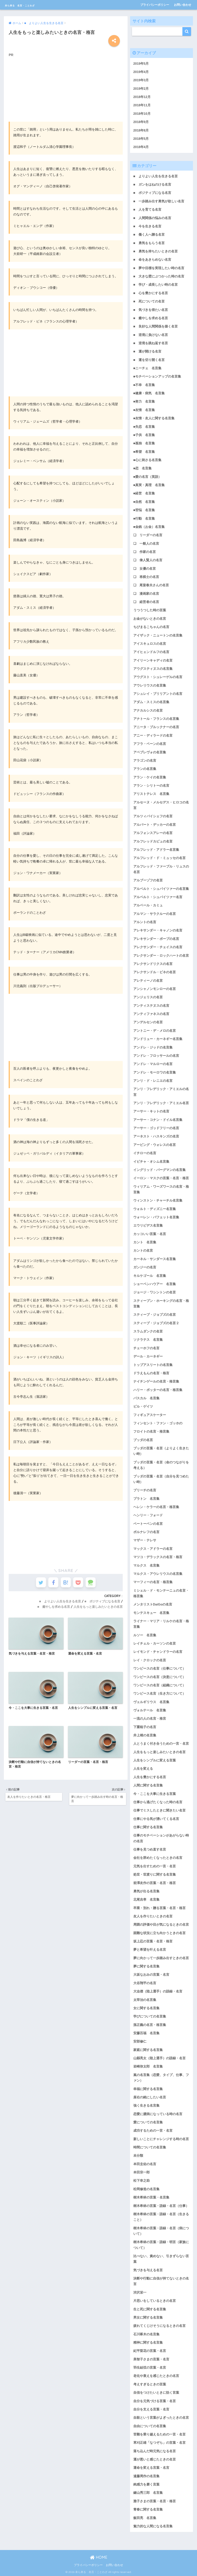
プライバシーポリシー (154, 4)
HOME (98, 2557)
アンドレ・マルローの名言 (153, 1064)
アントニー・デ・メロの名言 (154, 1031)
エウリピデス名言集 (148, 1225)
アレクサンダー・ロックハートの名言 (161, 955)
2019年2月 (141, 88)
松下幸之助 (141, 2180)
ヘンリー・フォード (148, 1515)
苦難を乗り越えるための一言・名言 (159, 2434)
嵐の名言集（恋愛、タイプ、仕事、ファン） (161, 2077)
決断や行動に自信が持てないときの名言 (161, 2281)
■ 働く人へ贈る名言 (149, 234)
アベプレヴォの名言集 (149, 752)
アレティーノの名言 (148, 980)
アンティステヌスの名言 (151, 1005)
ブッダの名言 (143, 1440)
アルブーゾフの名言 (148, 880)
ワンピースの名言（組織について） (159, 1685)
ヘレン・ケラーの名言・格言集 (156, 1507)
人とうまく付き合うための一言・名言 (161, 1743)
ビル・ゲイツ (143, 1406)
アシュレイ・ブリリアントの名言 (157, 694)
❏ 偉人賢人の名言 (147, 560)
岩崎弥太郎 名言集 (148, 2066)
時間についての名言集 (149, 2147)
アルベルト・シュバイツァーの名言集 (161, 889)
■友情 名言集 (144, 410)
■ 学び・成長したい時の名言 (155, 284)
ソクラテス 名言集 (148, 1340)
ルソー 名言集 (144, 1635)
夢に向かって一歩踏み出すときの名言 (161, 1958)
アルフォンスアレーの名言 (153, 833)
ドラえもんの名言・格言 (151, 1373)
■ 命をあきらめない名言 (152, 259)
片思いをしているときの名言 (154, 2301)
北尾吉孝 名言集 (146, 1899)
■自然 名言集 (144, 502)
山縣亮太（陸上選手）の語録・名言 (159, 2058)
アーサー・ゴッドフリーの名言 (156, 1128)
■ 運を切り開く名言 (149, 360)
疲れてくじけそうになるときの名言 (159, 2326)
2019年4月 (141, 72)
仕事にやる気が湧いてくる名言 (156, 1819)
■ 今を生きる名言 (147, 226)
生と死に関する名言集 (149, 2309)
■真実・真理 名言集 (149, 485)
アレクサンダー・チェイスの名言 (157, 947)
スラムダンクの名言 (148, 1331)
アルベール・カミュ (148, 905)
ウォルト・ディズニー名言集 (154, 1209)
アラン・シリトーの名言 (151, 785)
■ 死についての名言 (149, 301)
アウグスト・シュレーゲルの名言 (157, 677)
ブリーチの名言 (144, 1490)
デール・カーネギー (148, 1356)
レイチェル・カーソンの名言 (154, 1643)
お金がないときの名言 (149, 619)
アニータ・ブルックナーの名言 (156, 727)
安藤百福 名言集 (146, 2033)
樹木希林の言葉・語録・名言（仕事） (161, 2206)
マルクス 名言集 (146, 1565)
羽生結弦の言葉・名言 (149, 2367)
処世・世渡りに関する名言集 (154, 1874)
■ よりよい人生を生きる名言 (60, 1603)
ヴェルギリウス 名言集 (151, 1702)
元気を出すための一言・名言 (154, 1866)
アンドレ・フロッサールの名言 (156, 1056)
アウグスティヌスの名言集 (153, 669)
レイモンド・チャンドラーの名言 (157, 1652)
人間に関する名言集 (148, 1785)
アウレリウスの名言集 (149, 685)
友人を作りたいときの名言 (153, 1916)
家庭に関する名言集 (148, 2050)
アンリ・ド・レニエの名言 (153, 1081)
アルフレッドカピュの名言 (153, 841)
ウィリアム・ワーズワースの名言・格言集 (161, 1189)
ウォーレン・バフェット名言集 (156, 1217)
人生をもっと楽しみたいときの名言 (98, 1608)
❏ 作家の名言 (144, 552)
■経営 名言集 (144, 493)
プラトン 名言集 (146, 1499)
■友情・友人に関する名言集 (153, 418)
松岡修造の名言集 (146, 2189)
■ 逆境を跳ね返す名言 (150, 343)
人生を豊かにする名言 (149, 1777)
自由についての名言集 (149, 2426)
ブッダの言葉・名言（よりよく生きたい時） (161, 1451)
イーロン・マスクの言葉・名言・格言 (161, 1178)
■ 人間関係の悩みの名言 (152, 218)
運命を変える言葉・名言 (151, 2468)
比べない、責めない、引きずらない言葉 (161, 2259)
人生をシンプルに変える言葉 (154, 1760)
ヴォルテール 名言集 (149, 1710)
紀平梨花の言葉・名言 (149, 2351)
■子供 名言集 (144, 435)
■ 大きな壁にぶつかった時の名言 (158, 276)
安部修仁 (139, 2041)
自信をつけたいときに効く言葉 (156, 2392)
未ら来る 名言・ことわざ (33, 5)
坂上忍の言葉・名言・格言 (153, 1941)
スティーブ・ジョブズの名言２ (156, 1323)
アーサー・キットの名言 (151, 1111)
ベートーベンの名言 (148, 1524)
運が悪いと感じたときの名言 (154, 2459)
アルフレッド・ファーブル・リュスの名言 (161, 869)
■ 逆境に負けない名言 (150, 335)
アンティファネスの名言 (151, 1014)
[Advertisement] (66, 88)
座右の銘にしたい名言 (149, 2097)
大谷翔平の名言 (144, 1983)
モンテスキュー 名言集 (151, 1613)
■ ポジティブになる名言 (102, 1603)
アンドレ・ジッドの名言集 (153, 1047)
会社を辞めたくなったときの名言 (157, 1858)
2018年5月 (141, 139)
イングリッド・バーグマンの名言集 (159, 1170)
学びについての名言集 (149, 2016)
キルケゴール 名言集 (149, 1276)
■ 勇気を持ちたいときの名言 (155, 251)
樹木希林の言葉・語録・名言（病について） (161, 2231)
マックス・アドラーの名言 (153, 1549)
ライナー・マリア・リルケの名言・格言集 (161, 1624)
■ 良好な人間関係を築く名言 (155, 326)
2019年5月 (141, 63)
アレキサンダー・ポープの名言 (156, 939)
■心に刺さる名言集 (147, 460)
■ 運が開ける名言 (147, 351)
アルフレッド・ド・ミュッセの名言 (159, 858)
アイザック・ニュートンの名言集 (157, 635)
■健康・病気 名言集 (149, 393)
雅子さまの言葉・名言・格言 (154, 2501)
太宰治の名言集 (144, 2000)
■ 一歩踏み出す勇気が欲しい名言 (158, 201)
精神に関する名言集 (148, 2342)
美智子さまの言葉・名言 (151, 2359)
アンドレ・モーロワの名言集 (154, 1072)
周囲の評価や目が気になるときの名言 (161, 1924)
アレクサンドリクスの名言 (153, 964)
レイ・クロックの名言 (149, 1660)
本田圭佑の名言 (144, 2164)
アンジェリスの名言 (148, 997)
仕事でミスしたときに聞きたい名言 (159, 1810)
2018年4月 (141, 147)
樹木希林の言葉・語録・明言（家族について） (161, 2244)
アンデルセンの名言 (148, 1022)
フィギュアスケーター (149, 1415)
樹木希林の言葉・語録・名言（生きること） (161, 2217)
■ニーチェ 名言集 (147, 368)
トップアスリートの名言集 (153, 1365)
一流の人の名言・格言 (149, 1718)
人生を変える (143, 1768)
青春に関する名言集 (148, 2509)
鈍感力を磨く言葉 (146, 2484)
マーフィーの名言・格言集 (153, 1582)
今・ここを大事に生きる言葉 (154, 1794)
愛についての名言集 (148, 2122)
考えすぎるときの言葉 (149, 2384)
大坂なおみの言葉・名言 (151, 1974)
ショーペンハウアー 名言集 (154, 1284)
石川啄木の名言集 (146, 2334)
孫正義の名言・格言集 (149, 2025)
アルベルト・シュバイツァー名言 (157, 897)
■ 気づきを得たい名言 (150, 310)
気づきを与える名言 (148, 2270)
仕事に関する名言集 (148, 1827)
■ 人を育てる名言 (147, 209)
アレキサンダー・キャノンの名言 (157, 930)
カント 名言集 (144, 1242)
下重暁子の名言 (144, 1727)
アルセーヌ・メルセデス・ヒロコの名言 (161, 805)
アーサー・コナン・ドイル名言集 (157, 1120)
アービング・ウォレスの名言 (154, 1145)
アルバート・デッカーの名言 (154, 825)
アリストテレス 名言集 (151, 794)
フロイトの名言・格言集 (151, 1431)
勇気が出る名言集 (146, 1891)
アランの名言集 (144, 769)
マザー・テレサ (144, 1540)
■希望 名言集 (144, 452)
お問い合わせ (182, 4)
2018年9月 (141, 122)
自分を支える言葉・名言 (151, 2409)
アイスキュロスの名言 (149, 644)
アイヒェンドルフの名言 (151, 652)
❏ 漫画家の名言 (146, 593)
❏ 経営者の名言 (146, 602)
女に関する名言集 (146, 2008)
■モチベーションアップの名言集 (157, 376)
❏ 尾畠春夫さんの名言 (151, 585)
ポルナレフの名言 (146, 1532)
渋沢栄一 (139, 2292)
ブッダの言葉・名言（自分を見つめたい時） (161, 1479)
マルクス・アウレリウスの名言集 (157, 1574)
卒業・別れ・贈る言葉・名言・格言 (159, 1908)
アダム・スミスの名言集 (151, 702)
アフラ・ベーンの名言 (149, 744)
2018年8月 (141, 130)
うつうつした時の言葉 (149, 610)
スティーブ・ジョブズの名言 (154, 1314)
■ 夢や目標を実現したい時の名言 (158, 268)
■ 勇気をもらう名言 (149, 243)
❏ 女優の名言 (144, 568)
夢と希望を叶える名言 (149, 1949)
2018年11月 (142, 105)
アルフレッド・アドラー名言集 (156, 850)
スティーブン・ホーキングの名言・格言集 (161, 1303)
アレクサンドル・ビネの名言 (154, 972)
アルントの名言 (144, 922)
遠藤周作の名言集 (146, 2476)
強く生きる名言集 (146, 2105)
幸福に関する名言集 (148, 2089)
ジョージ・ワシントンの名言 (154, 1292)
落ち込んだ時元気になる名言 (154, 2451)
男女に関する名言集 (148, 2317)
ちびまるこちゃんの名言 (151, 627)
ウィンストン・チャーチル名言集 (157, 1200)
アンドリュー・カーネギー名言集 (157, 1039)
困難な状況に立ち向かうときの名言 (159, 1933)
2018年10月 (142, 114)
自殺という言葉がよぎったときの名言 (161, 2417)
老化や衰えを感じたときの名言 (156, 2376)
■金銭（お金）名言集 (149, 527)
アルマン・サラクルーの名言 (154, 914)
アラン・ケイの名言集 (149, 777)
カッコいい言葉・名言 (149, 1234)
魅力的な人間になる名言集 (153, 2526)
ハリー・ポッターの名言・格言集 (157, 1390)
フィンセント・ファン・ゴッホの (157, 1423)
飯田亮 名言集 (144, 2518)
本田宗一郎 (141, 2172)
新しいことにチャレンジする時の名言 (161, 2139)
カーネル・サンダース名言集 (154, 1259)
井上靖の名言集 (144, 1735)
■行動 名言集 (144, 518)
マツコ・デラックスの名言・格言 (157, 1557)
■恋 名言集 (142, 468)
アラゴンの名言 (144, 760)
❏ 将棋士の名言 (146, 577)
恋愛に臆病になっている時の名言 (157, 2114)
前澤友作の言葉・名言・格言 (154, 1883)
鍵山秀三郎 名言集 (148, 2493)
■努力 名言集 (144, 401)
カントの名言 (143, 1250)
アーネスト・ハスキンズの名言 (156, 1136)
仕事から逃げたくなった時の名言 (157, 1802)
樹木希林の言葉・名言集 (151, 2197)
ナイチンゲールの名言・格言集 (156, 1381)
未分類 (138, 2155)
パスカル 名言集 (146, 1398)
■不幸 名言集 (144, 385)
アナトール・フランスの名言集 (156, 719)
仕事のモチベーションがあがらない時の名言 (161, 1838)
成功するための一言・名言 (153, 2130)
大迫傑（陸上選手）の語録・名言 (157, 1991)
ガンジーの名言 (144, 1267)
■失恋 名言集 (144, 427)
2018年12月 (142, 97)
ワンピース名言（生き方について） (159, 1693)
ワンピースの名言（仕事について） (159, 1668)
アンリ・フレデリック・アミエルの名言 (161, 1091)
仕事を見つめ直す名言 (149, 1849)
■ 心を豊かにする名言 (150, 293)
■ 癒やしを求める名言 (53, 1608)
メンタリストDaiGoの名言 (152, 1604)
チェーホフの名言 (146, 1348)
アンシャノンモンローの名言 (154, 989)
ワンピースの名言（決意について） (159, 1677)
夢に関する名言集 (146, 1966)
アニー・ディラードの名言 (153, 735)
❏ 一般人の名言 (146, 543)
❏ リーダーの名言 (147, 535)
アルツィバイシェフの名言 (153, 816)
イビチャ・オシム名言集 (151, 1161)
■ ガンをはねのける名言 (152, 184)
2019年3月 (141, 80)
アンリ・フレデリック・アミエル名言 (161, 1103)
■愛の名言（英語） (147, 477)
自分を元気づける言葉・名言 (154, 2401)
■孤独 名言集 (144, 443)
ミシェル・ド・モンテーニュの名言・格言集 (161, 1593)
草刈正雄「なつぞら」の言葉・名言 (159, 2443)
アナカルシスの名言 (148, 710)
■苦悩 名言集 (144, 510)
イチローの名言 (144, 1153)
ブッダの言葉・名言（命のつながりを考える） (161, 1465)
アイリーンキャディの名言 (153, 660)
